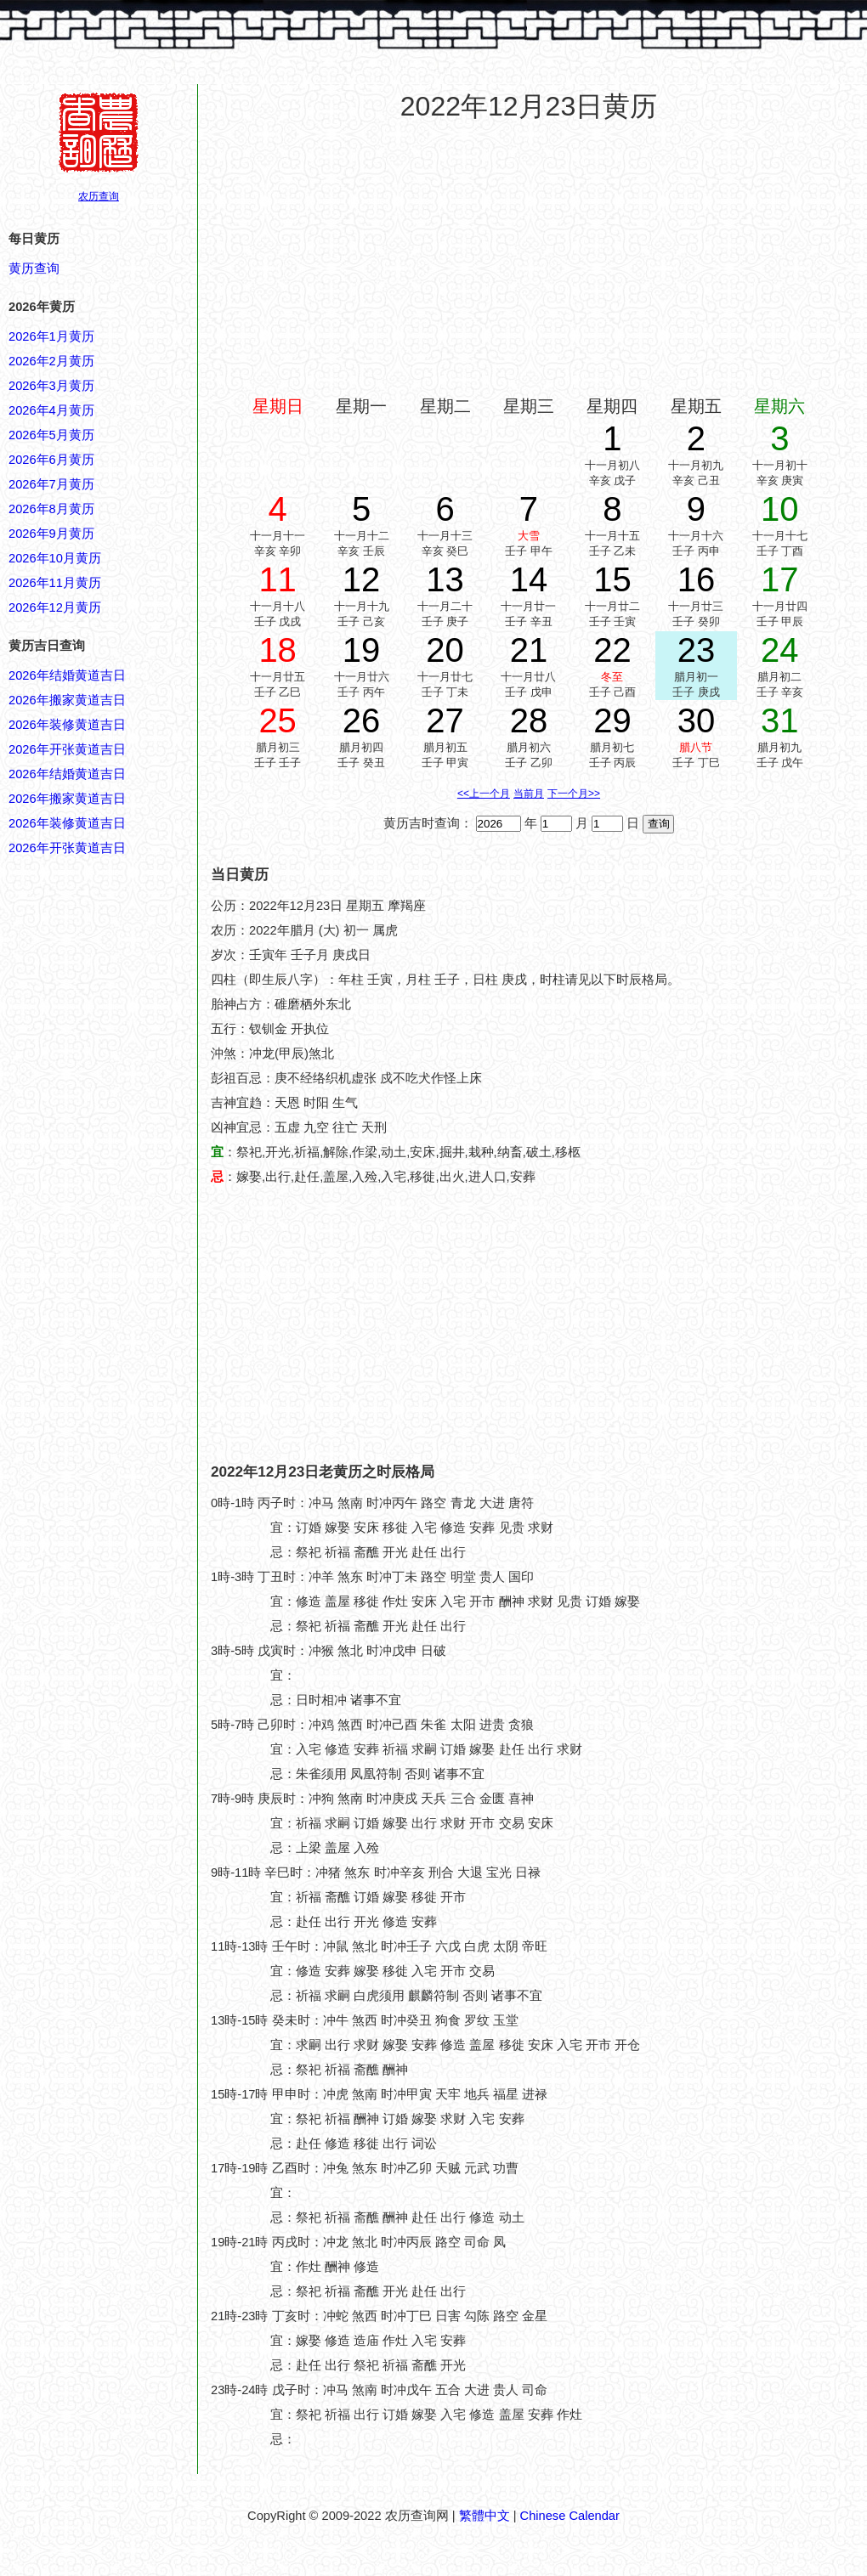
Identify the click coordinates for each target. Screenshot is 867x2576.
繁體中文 (484, 2515)
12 (362, 579)
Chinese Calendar (570, 2515)
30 (696, 720)
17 (780, 579)
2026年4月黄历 (51, 410)
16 (696, 579)
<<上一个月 (483, 793)
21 (529, 650)
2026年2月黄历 (51, 361)
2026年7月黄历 (51, 484)
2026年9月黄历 (51, 533)
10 (780, 509)
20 (445, 650)
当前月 (528, 793)
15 (612, 579)
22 (612, 650)
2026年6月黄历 (51, 459)
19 (362, 650)
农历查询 (98, 196)
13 (445, 579)
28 (529, 720)
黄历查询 (34, 268)
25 (277, 720)
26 (362, 720)
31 (780, 720)
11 (277, 579)
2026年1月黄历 (51, 336)
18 (277, 650)
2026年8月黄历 (51, 509)
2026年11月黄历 (54, 583)
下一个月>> (573, 793)
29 (612, 720)
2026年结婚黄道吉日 (67, 675)
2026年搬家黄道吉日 (67, 700)
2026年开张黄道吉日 (67, 749)
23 (696, 650)
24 (780, 650)
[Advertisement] (529, 258)
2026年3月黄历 (51, 386)
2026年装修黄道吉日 (67, 725)
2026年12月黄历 (54, 607)
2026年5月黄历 (51, 435)
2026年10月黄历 (54, 558)
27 (445, 720)
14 (529, 579)
